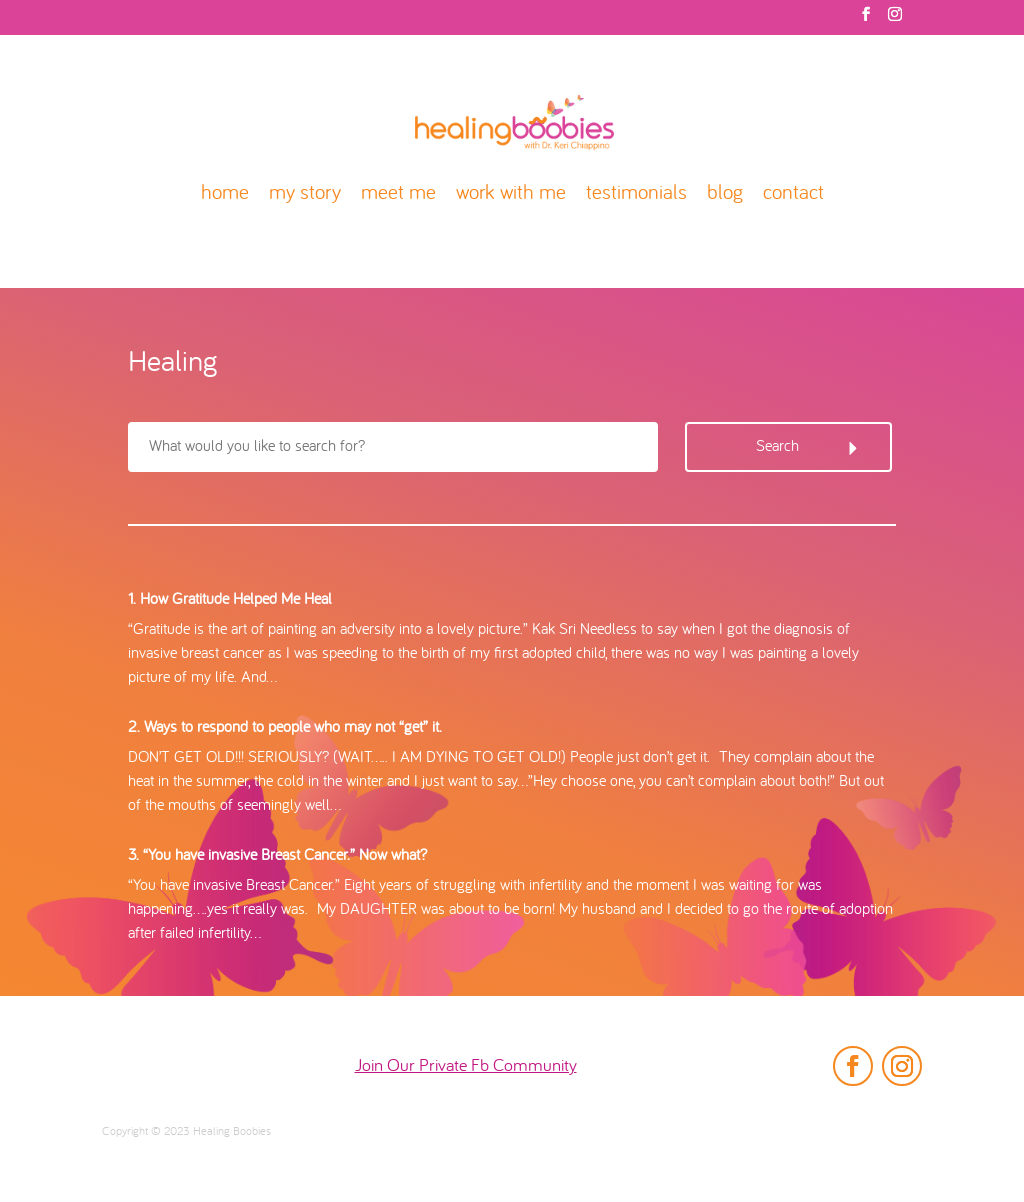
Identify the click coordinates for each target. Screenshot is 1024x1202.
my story (305, 194)
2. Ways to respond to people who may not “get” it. (285, 728)
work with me (511, 194)
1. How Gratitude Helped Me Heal (230, 600)
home (225, 194)
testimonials (636, 194)
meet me (398, 194)
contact (793, 194)
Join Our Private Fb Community (466, 1066)
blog (725, 194)
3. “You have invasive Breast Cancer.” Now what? (277, 856)
